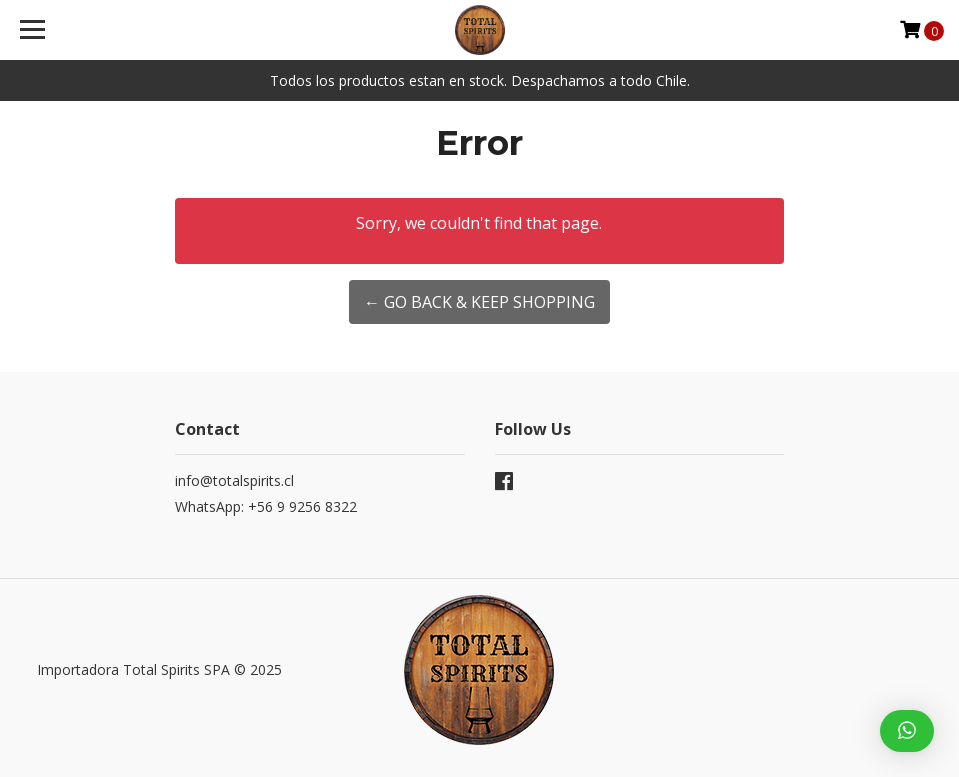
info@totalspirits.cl (234, 480)
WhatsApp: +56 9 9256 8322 (266, 506)
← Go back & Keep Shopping (479, 302)
